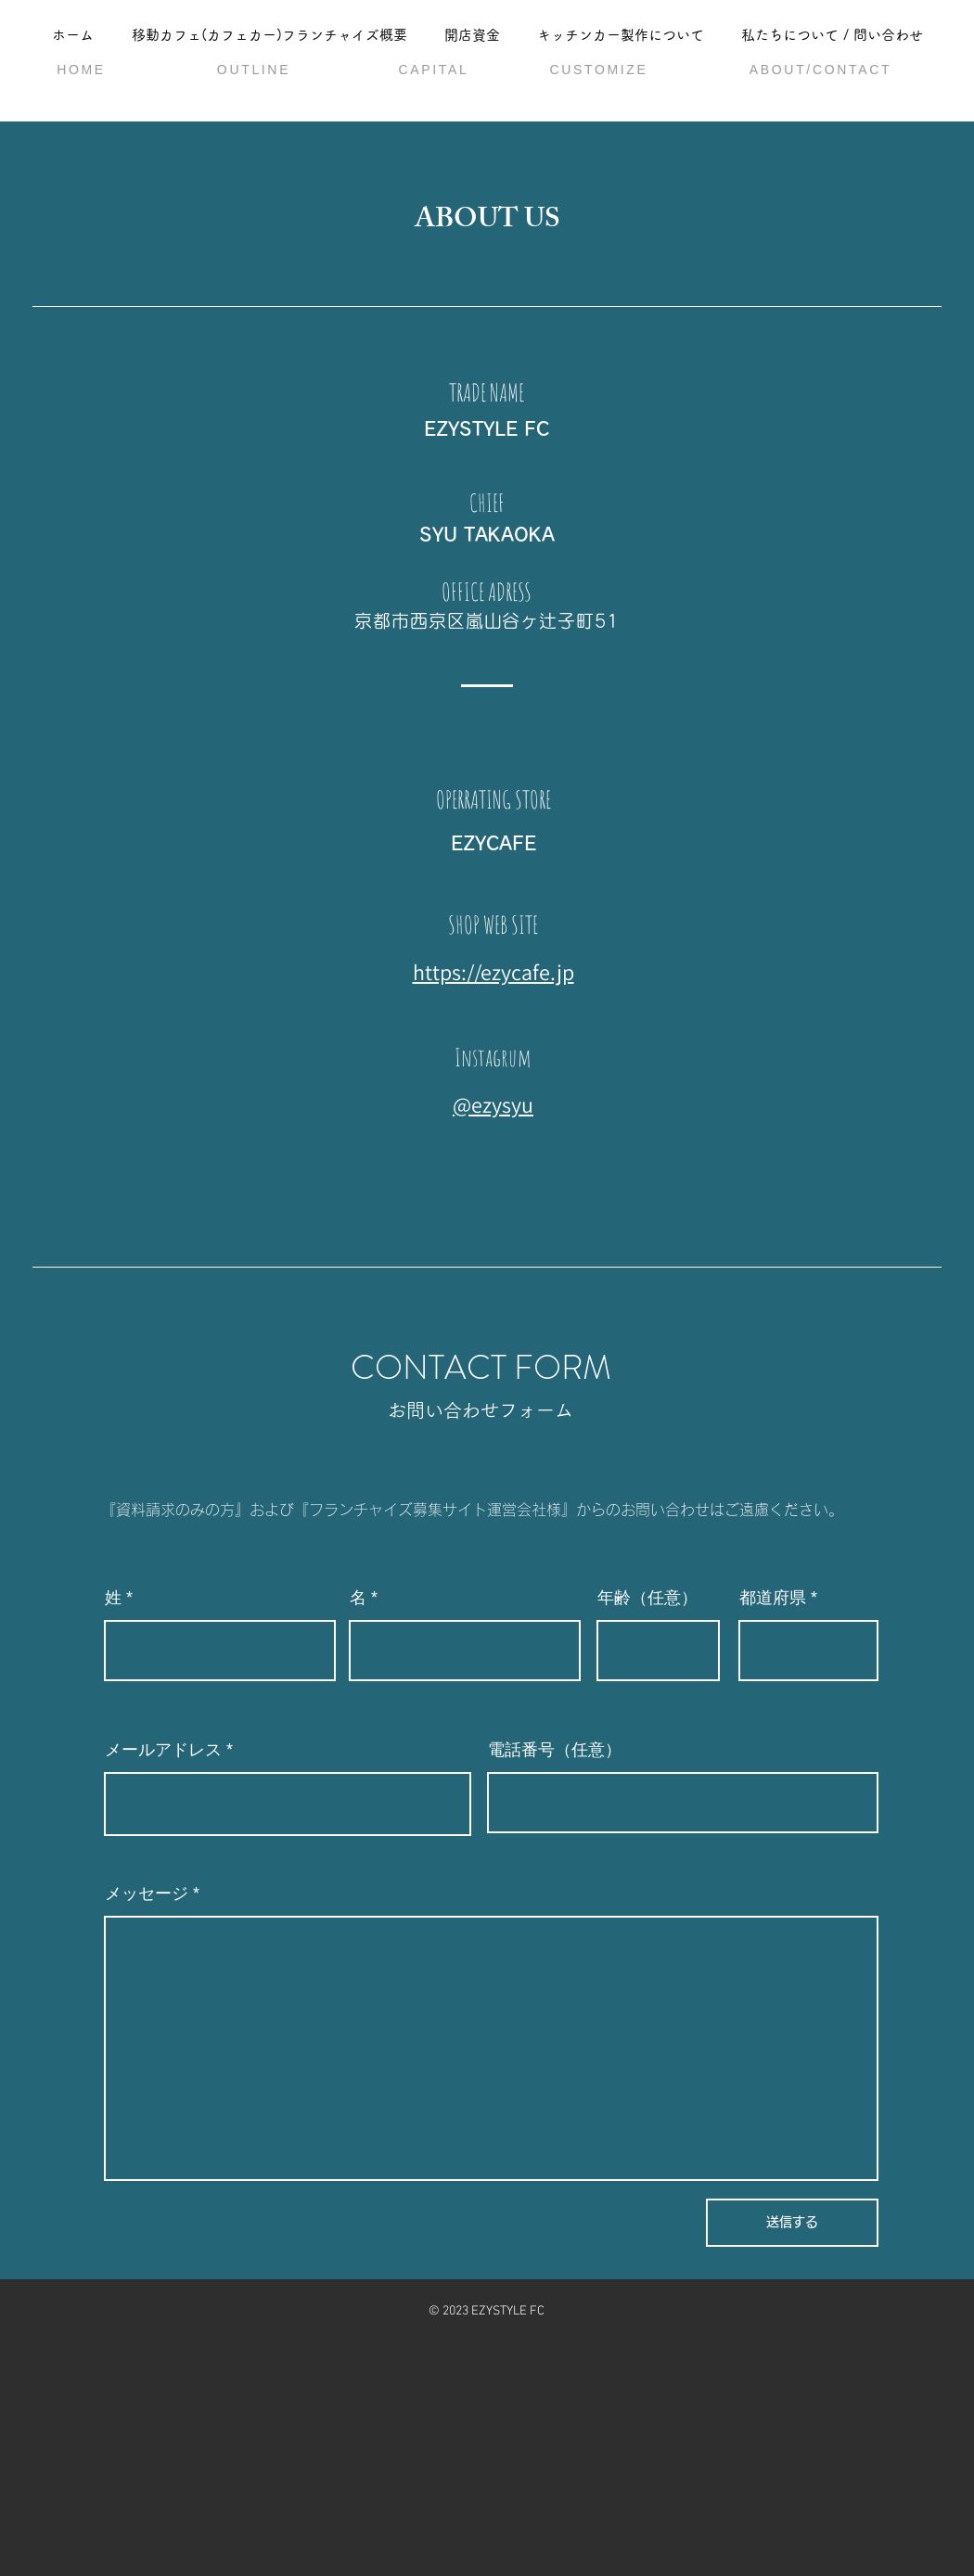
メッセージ (146, 1893)
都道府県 (772, 1597)
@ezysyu (493, 1104)
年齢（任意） (647, 1597)
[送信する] (792, 2223)
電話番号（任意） (555, 1749)
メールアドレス (163, 1749)
